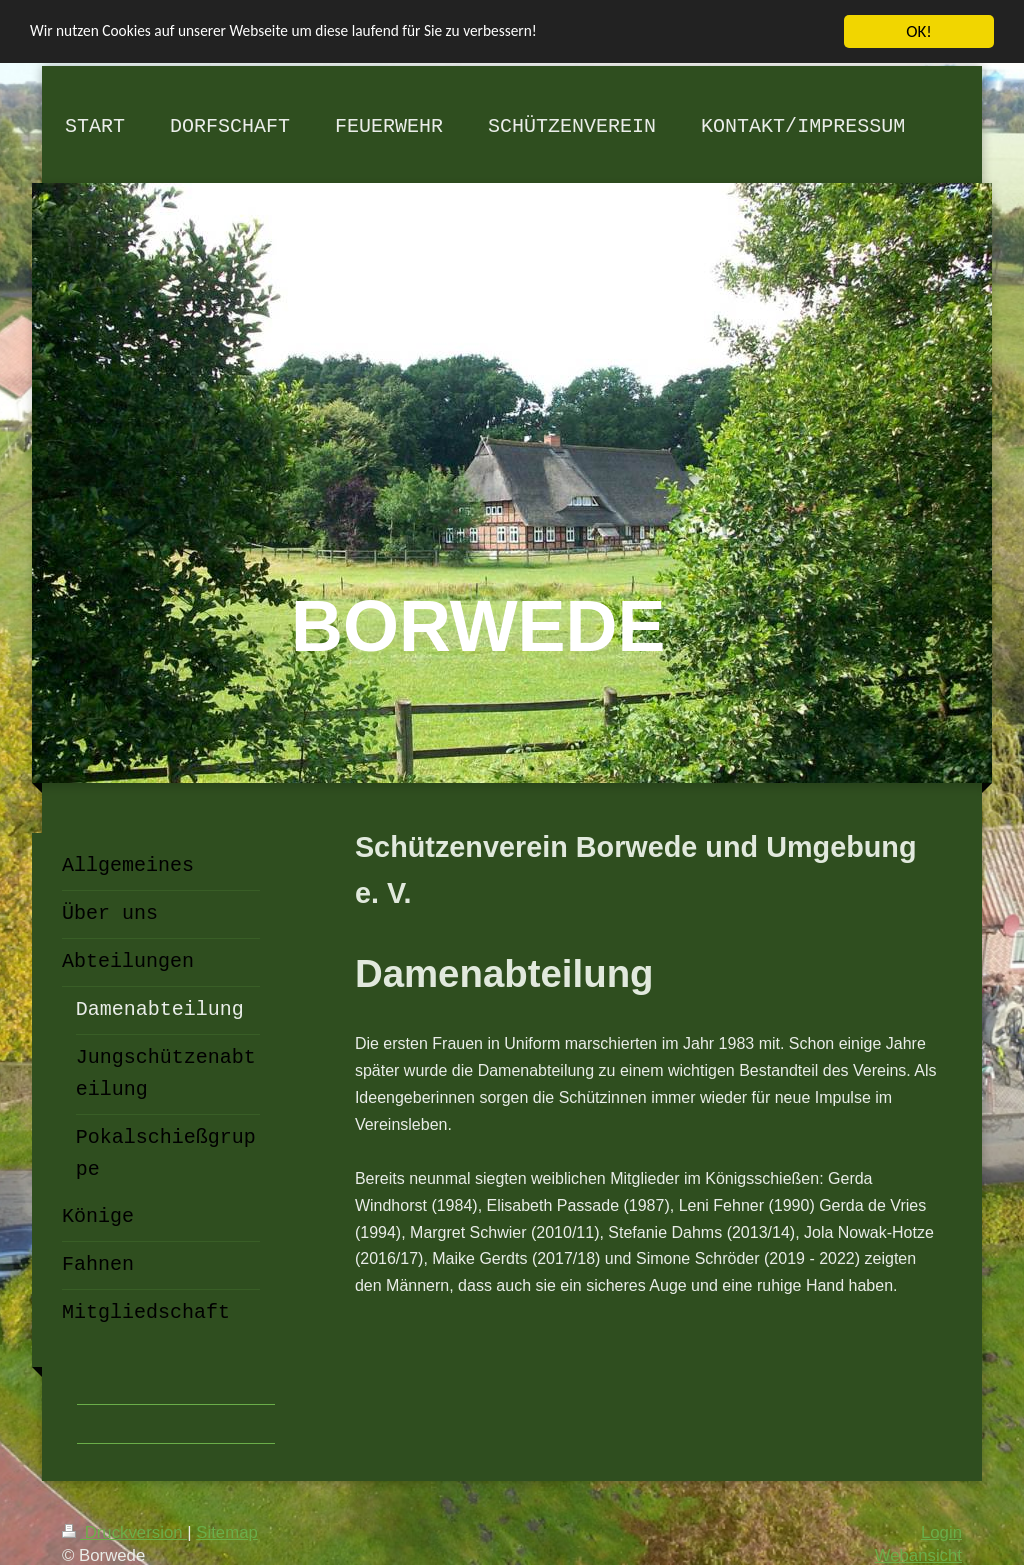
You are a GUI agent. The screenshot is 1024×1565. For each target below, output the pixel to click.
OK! (919, 30)
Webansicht (918, 1554)
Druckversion (124, 1531)
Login (941, 1531)
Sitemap (227, 1531)
